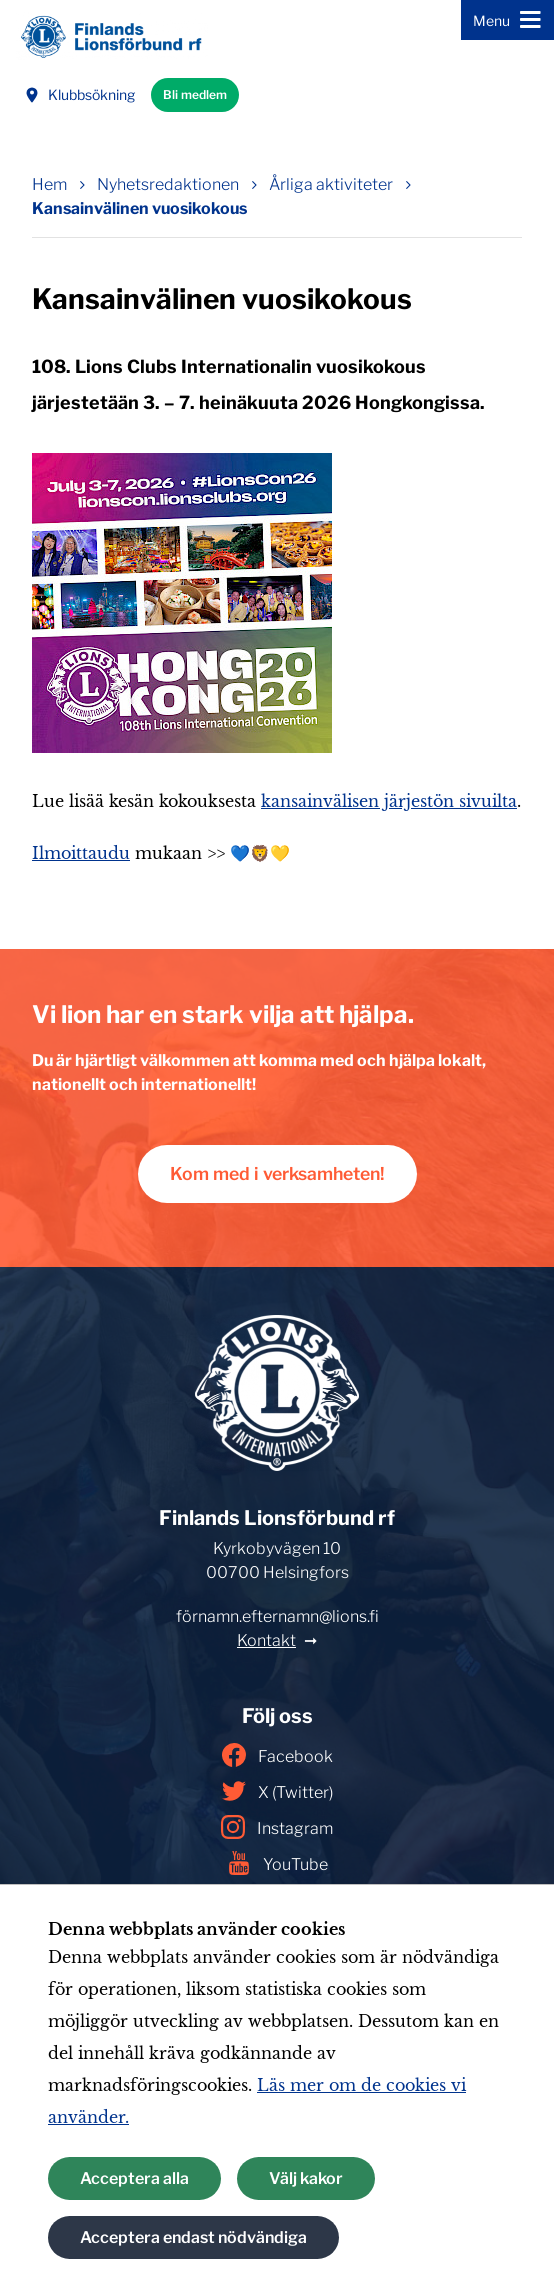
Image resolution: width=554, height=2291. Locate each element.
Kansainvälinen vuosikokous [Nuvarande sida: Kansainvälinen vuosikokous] (139, 208)
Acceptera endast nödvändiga (193, 2237)
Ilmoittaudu (81, 853)
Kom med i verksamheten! (277, 1173)
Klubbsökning (79, 94)
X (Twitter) (277, 1791)
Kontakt (266, 1640)
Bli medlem (195, 94)
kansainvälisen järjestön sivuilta (389, 801)
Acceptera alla (134, 2178)
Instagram (277, 1827)
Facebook (277, 1755)
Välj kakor (306, 2178)
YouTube (277, 1863)
